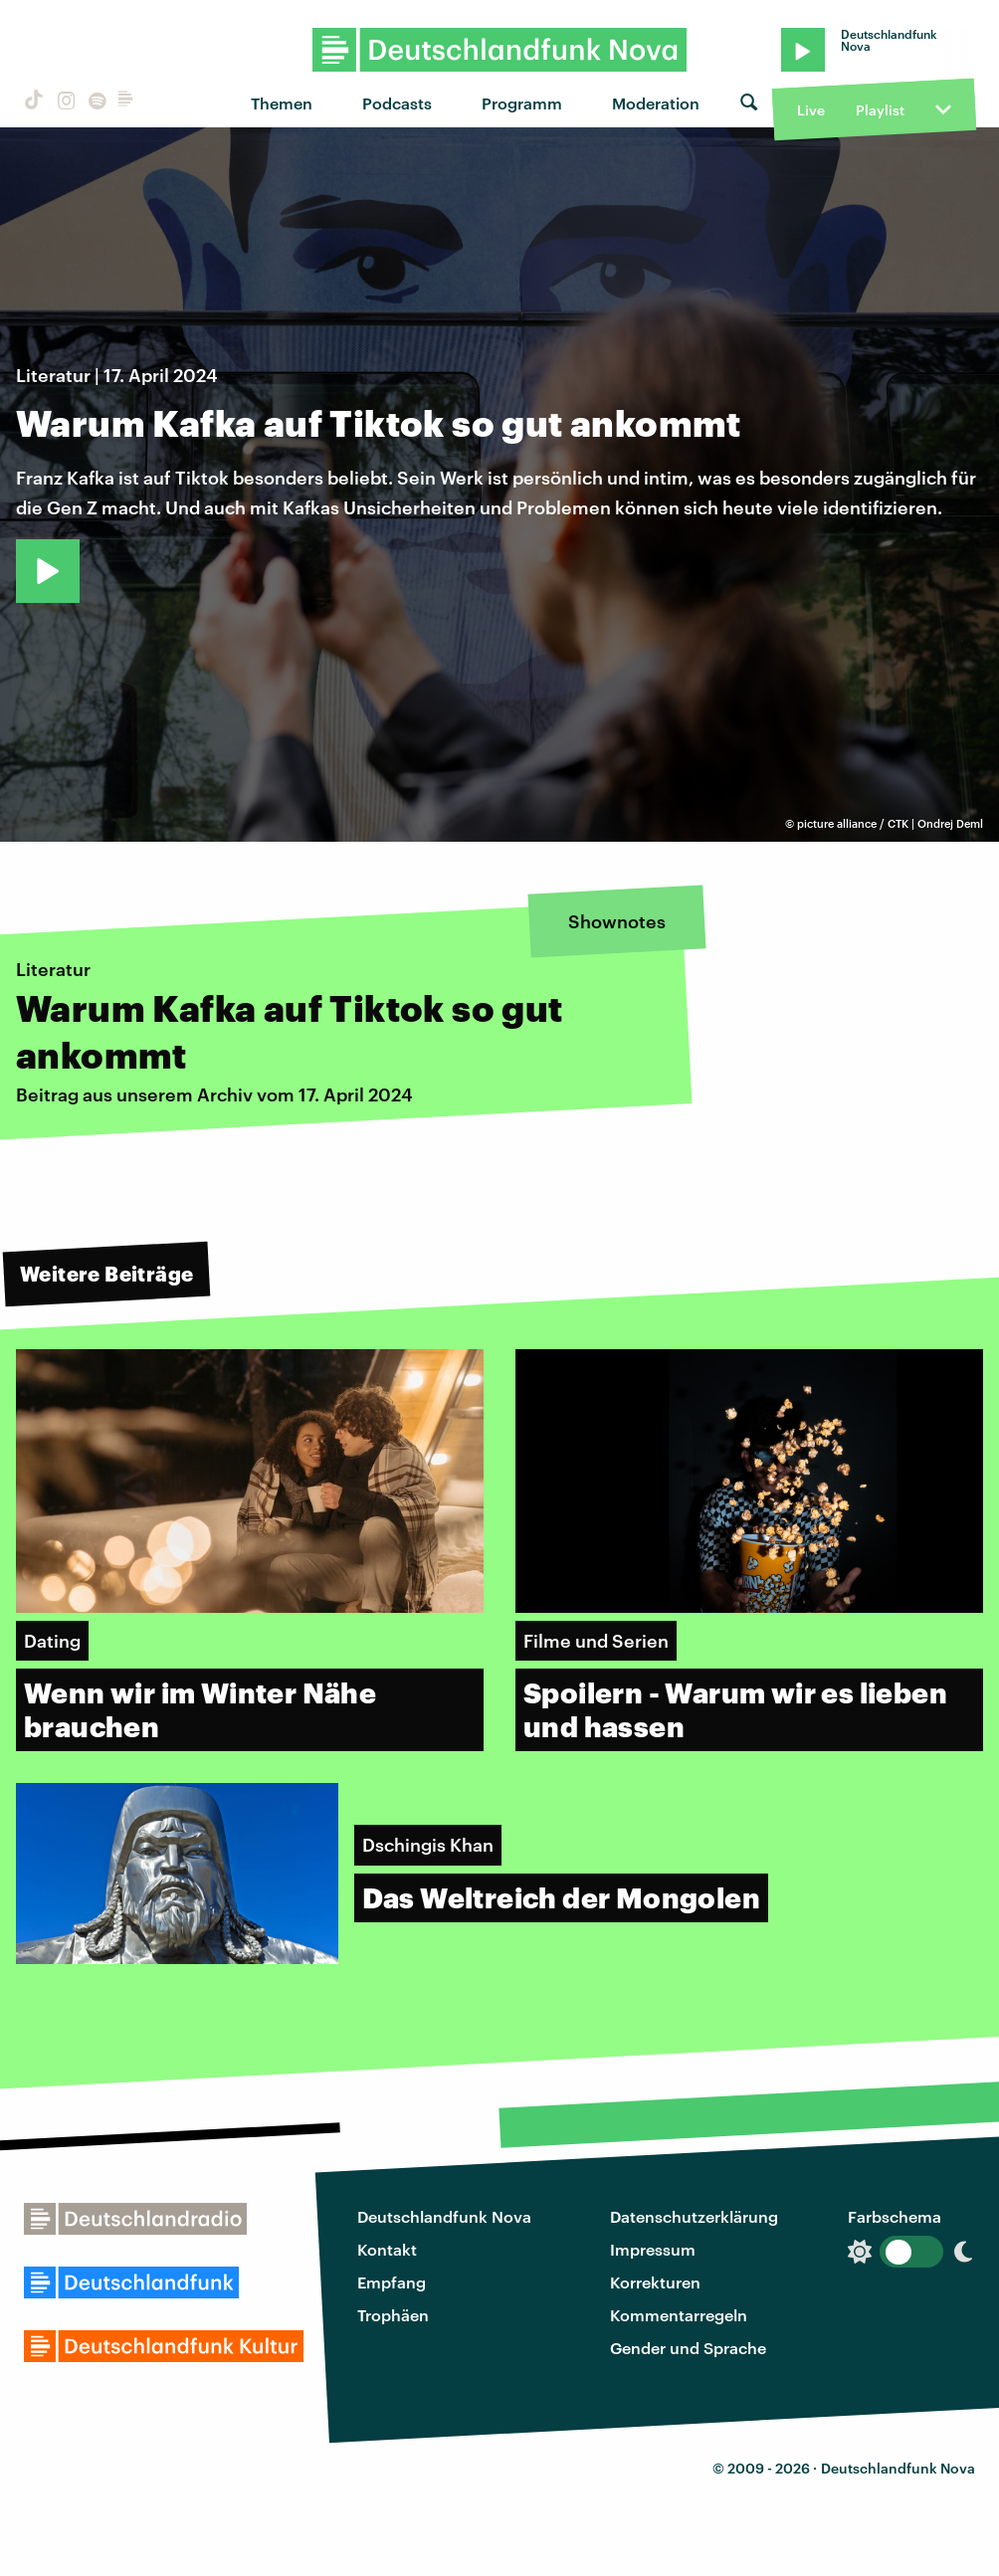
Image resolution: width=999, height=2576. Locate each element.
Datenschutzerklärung (694, 2216)
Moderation (655, 103)
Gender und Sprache (688, 2347)
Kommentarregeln (678, 2314)
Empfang (391, 2282)
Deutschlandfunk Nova (444, 2216)
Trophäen (393, 2314)
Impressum (653, 2249)
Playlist (880, 109)
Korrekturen (655, 2282)
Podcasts (397, 103)
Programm (522, 103)
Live (811, 109)
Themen (281, 103)
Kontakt (387, 2249)
